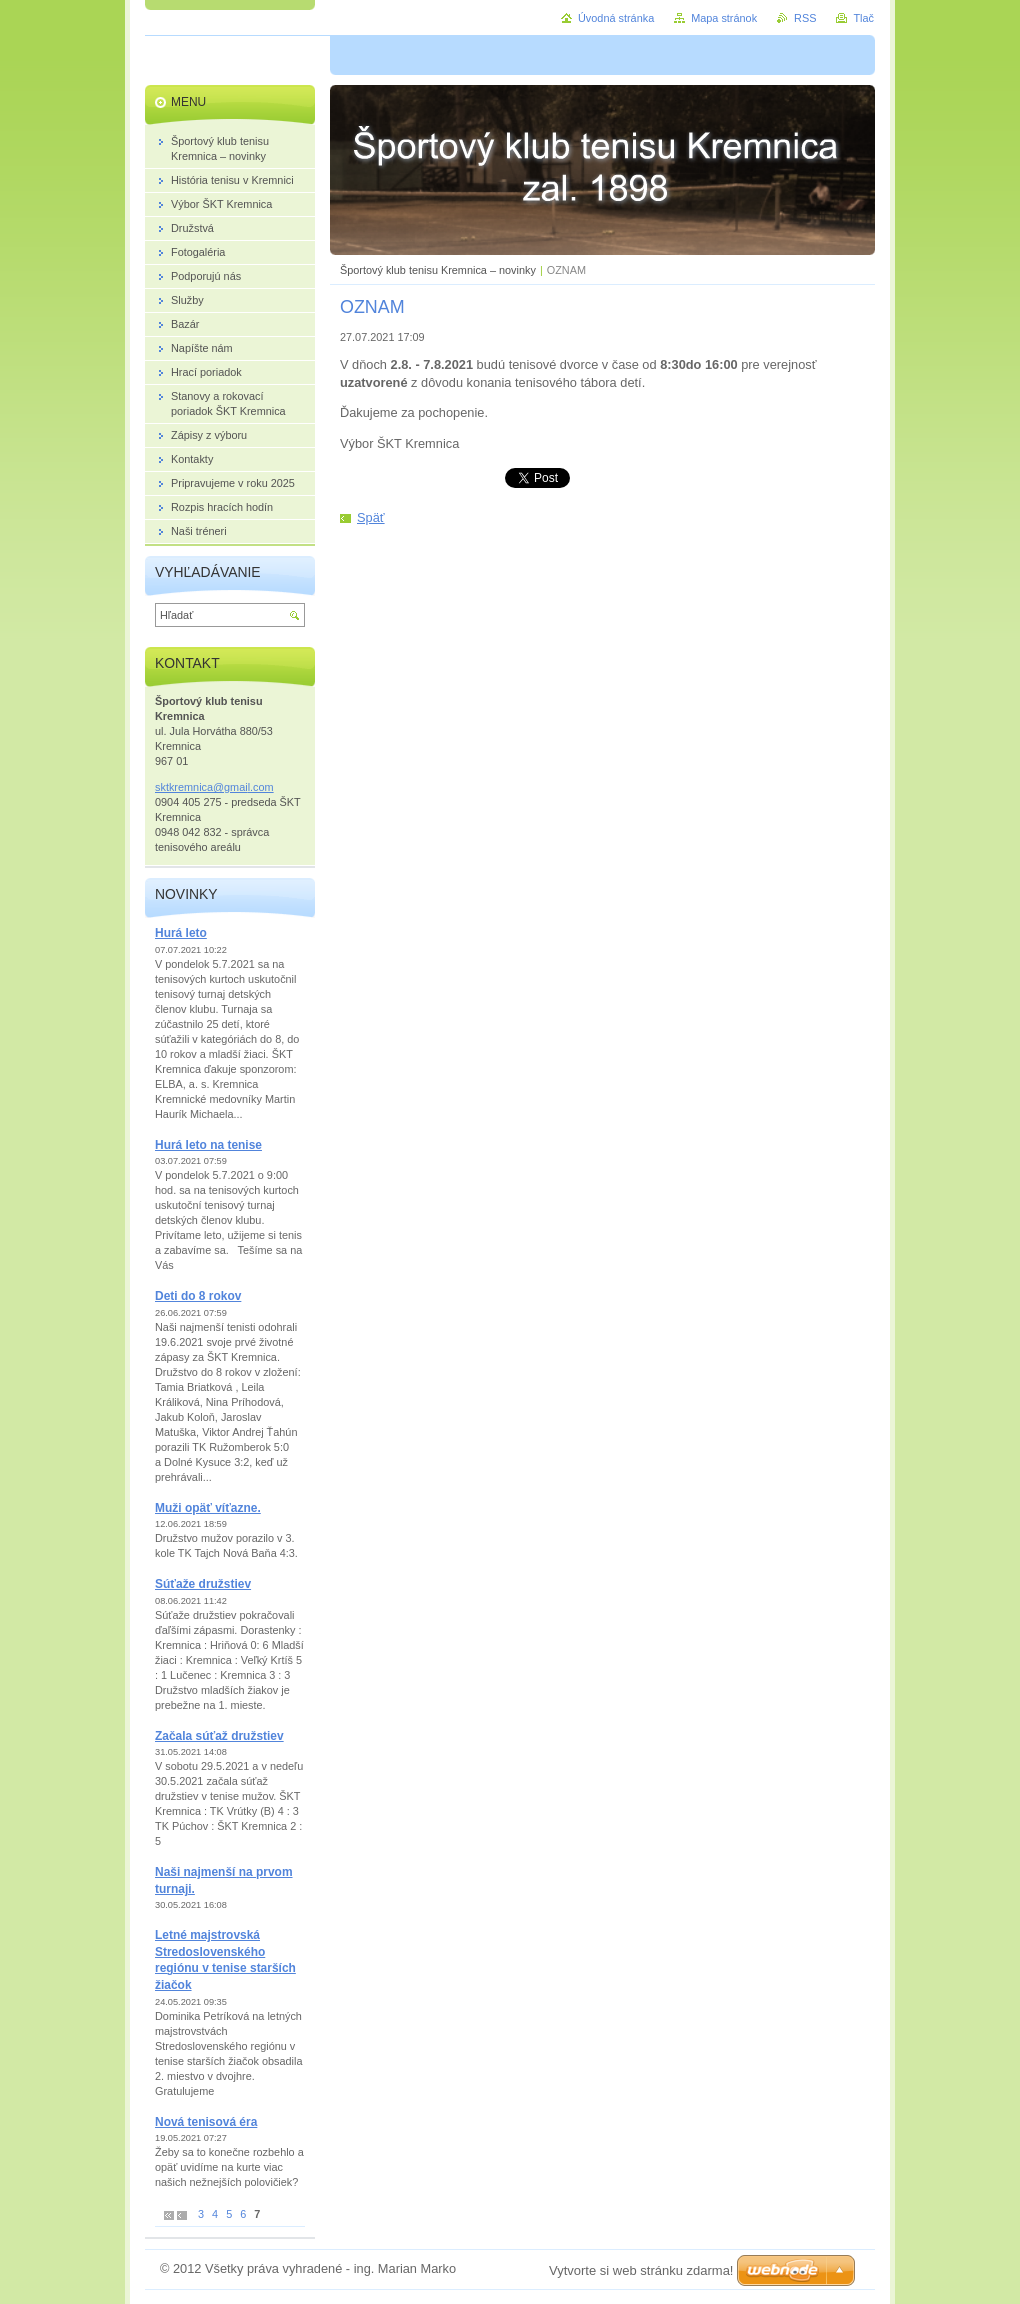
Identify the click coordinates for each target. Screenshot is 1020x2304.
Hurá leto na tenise (208, 1145)
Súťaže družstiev (203, 1584)
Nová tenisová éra (206, 2122)
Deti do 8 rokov (198, 1296)
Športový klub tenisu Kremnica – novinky (438, 270)
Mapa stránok (724, 18)
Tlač (863, 18)
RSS (805, 18)
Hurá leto (181, 933)
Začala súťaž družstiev (219, 1736)
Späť (371, 517)
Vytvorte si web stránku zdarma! (641, 2270)
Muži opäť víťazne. (208, 1508)
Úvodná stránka (616, 18)
